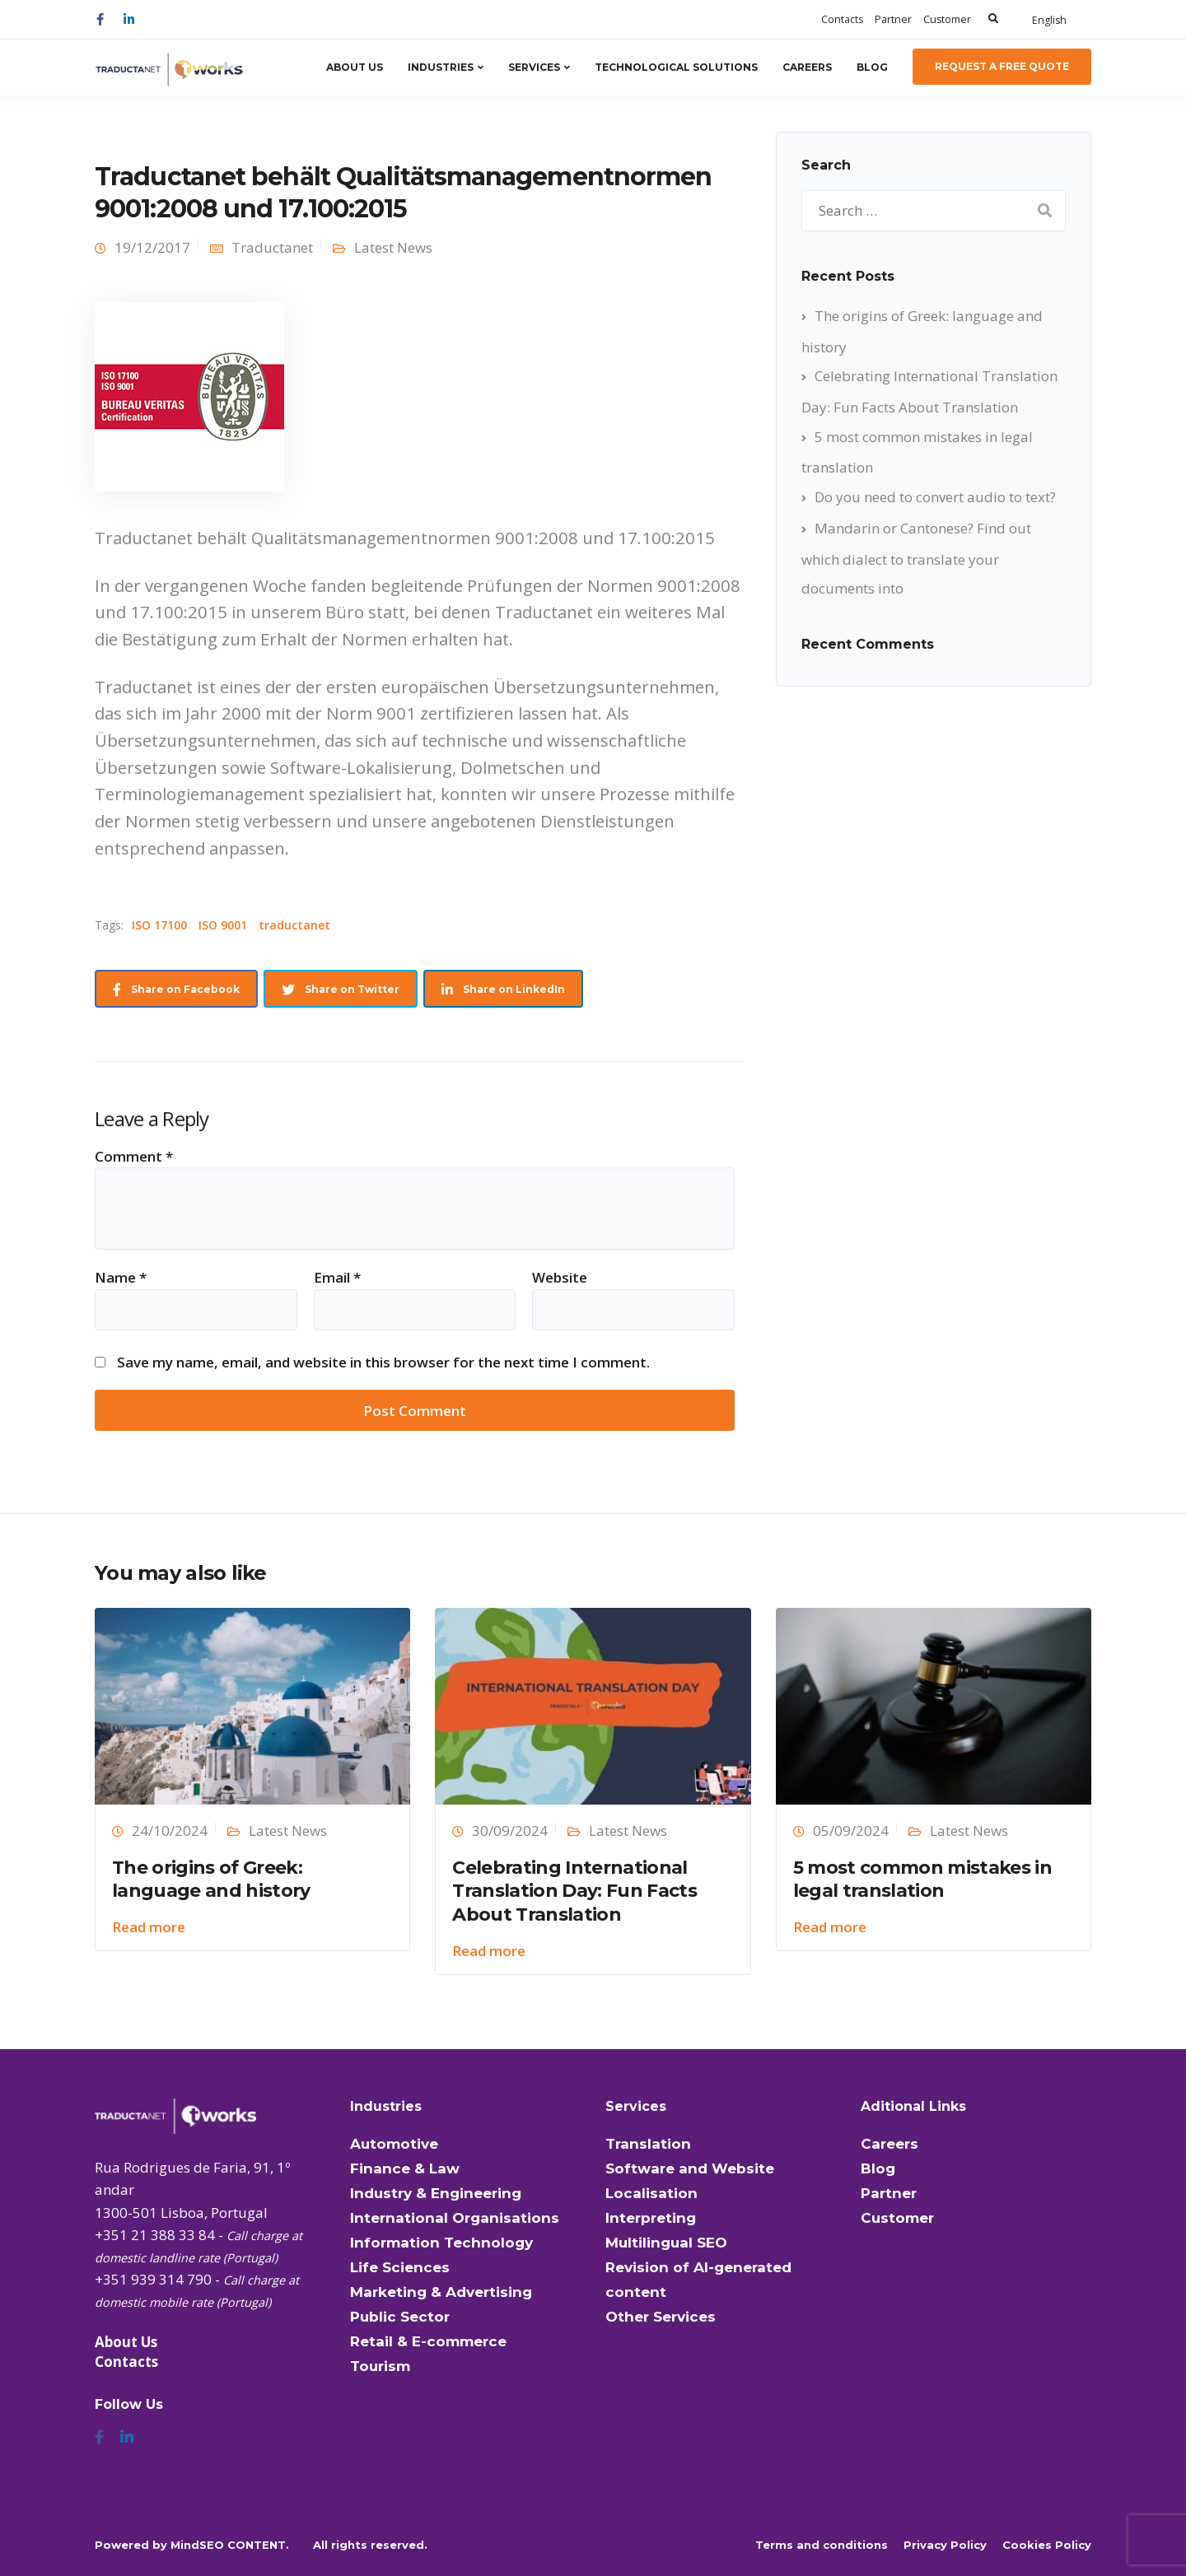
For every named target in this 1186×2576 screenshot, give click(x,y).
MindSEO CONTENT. (229, 2544)
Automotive (394, 2144)
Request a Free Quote (1002, 66)
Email (337, 1277)
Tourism (380, 2366)
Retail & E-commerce (428, 2341)
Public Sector (400, 2316)
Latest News (393, 247)
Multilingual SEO (666, 2242)
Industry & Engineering (435, 2193)
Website (559, 1277)
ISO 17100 (159, 925)
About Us (354, 67)
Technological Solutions (676, 67)
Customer (947, 19)
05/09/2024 (851, 1830)
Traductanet (272, 247)
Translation (648, 2144)
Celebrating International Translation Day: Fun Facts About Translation (574, 1891)
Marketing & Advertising (441, 2292)
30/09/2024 (510, 1830)
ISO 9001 (222, 925)
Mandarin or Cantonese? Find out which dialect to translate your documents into (916, 558)
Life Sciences (400, 2267)
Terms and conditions (821, 2544)
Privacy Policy (945, 2544)
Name (121, 1277)
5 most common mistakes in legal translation (923, 1879)
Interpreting (650, 2218)
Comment (134, 1156)
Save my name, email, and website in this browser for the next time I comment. (383, 1362)
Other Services (660, 2316)
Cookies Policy (1046, 2544)
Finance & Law (405, 2168)
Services (534, 67)
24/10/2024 (170, 1830)
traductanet (294, 925)
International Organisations (454, 2218)
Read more (148, 1926)
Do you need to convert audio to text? (935, 496)
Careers (807, 67)
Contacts (842, 19)
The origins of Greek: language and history (211, 1879)
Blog (872, 67)
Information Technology (441, 2242)
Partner (893, 19)
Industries (441, 67)
